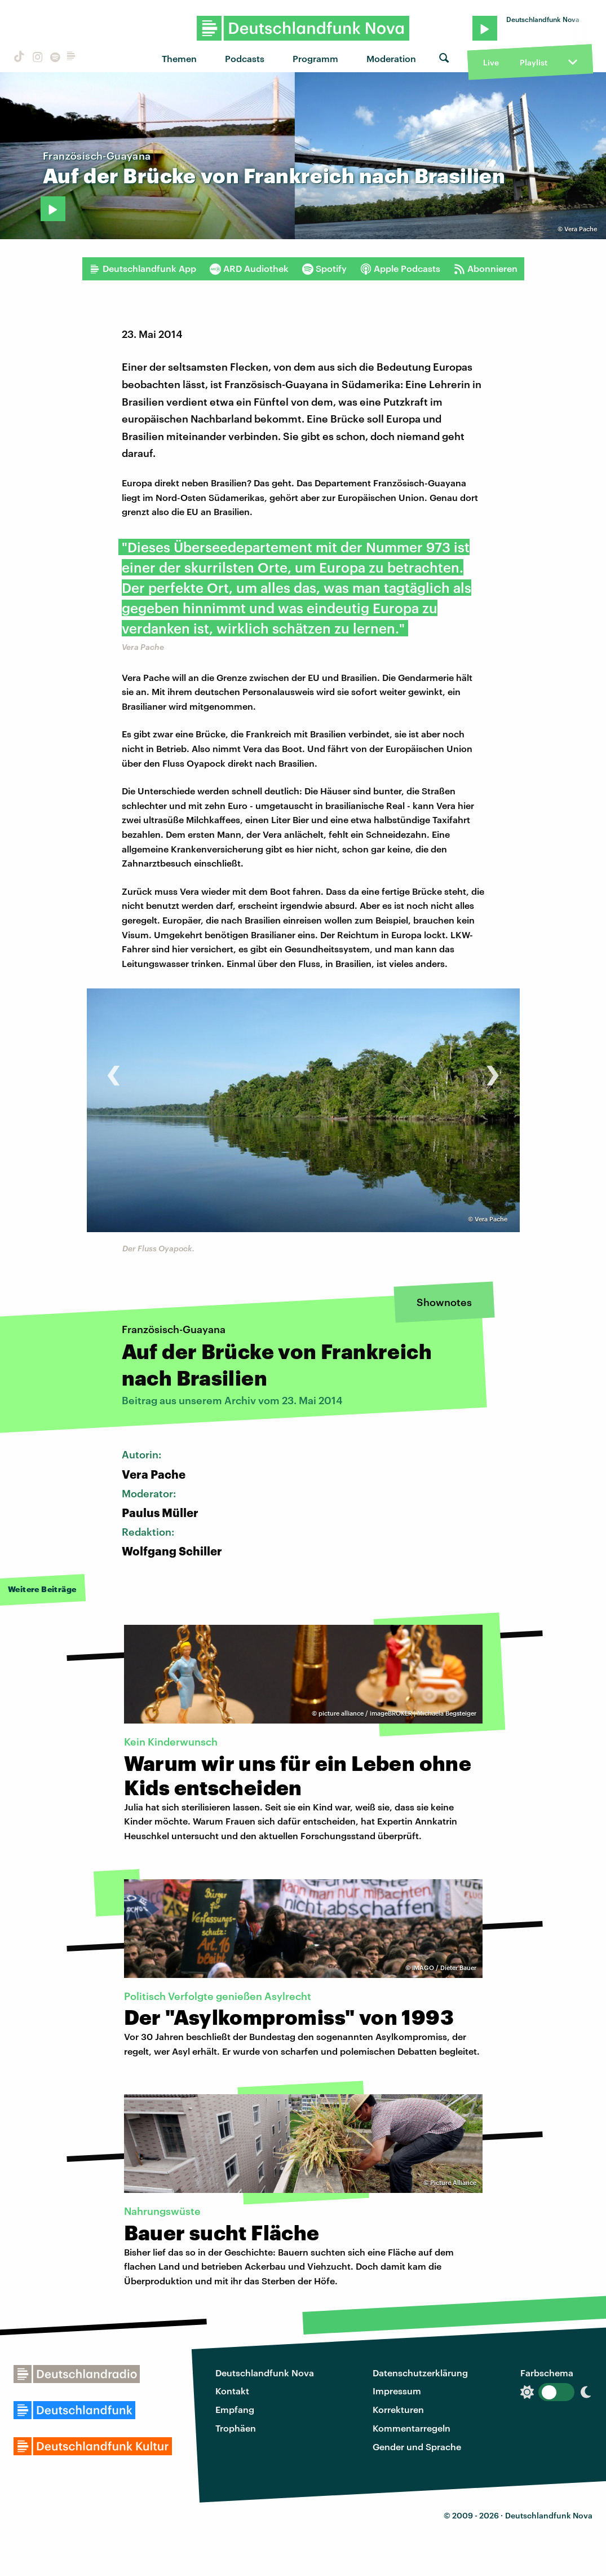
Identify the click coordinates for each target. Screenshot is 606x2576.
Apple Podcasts (400, 268)
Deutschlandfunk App (142, 268)
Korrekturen (398, 2409)
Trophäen (235, 2428)
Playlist (533, 62)
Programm (315, 58)
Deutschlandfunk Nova (264, 2372)
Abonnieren (485, 268)
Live (491, 62)
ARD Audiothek (249, 268)
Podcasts (244, 58)
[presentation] (113, 1069)
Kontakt (232, 2390)
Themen (179, 58)
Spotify (324, 268)
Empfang (234, 2409)
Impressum (397, 2390)
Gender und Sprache (417, 2446)
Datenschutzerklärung (420, 2372)
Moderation (391, 58)
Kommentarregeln (411, 2428)
